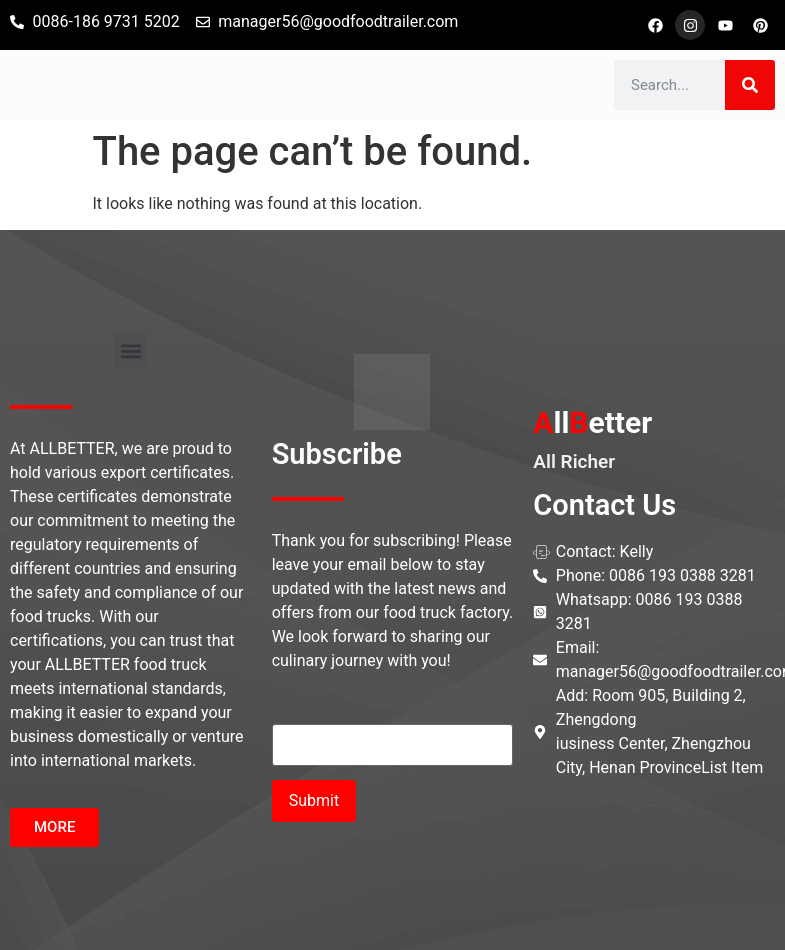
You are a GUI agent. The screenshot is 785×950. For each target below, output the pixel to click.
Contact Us (604, 505)
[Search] (750, 85)
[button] (130, 350)
